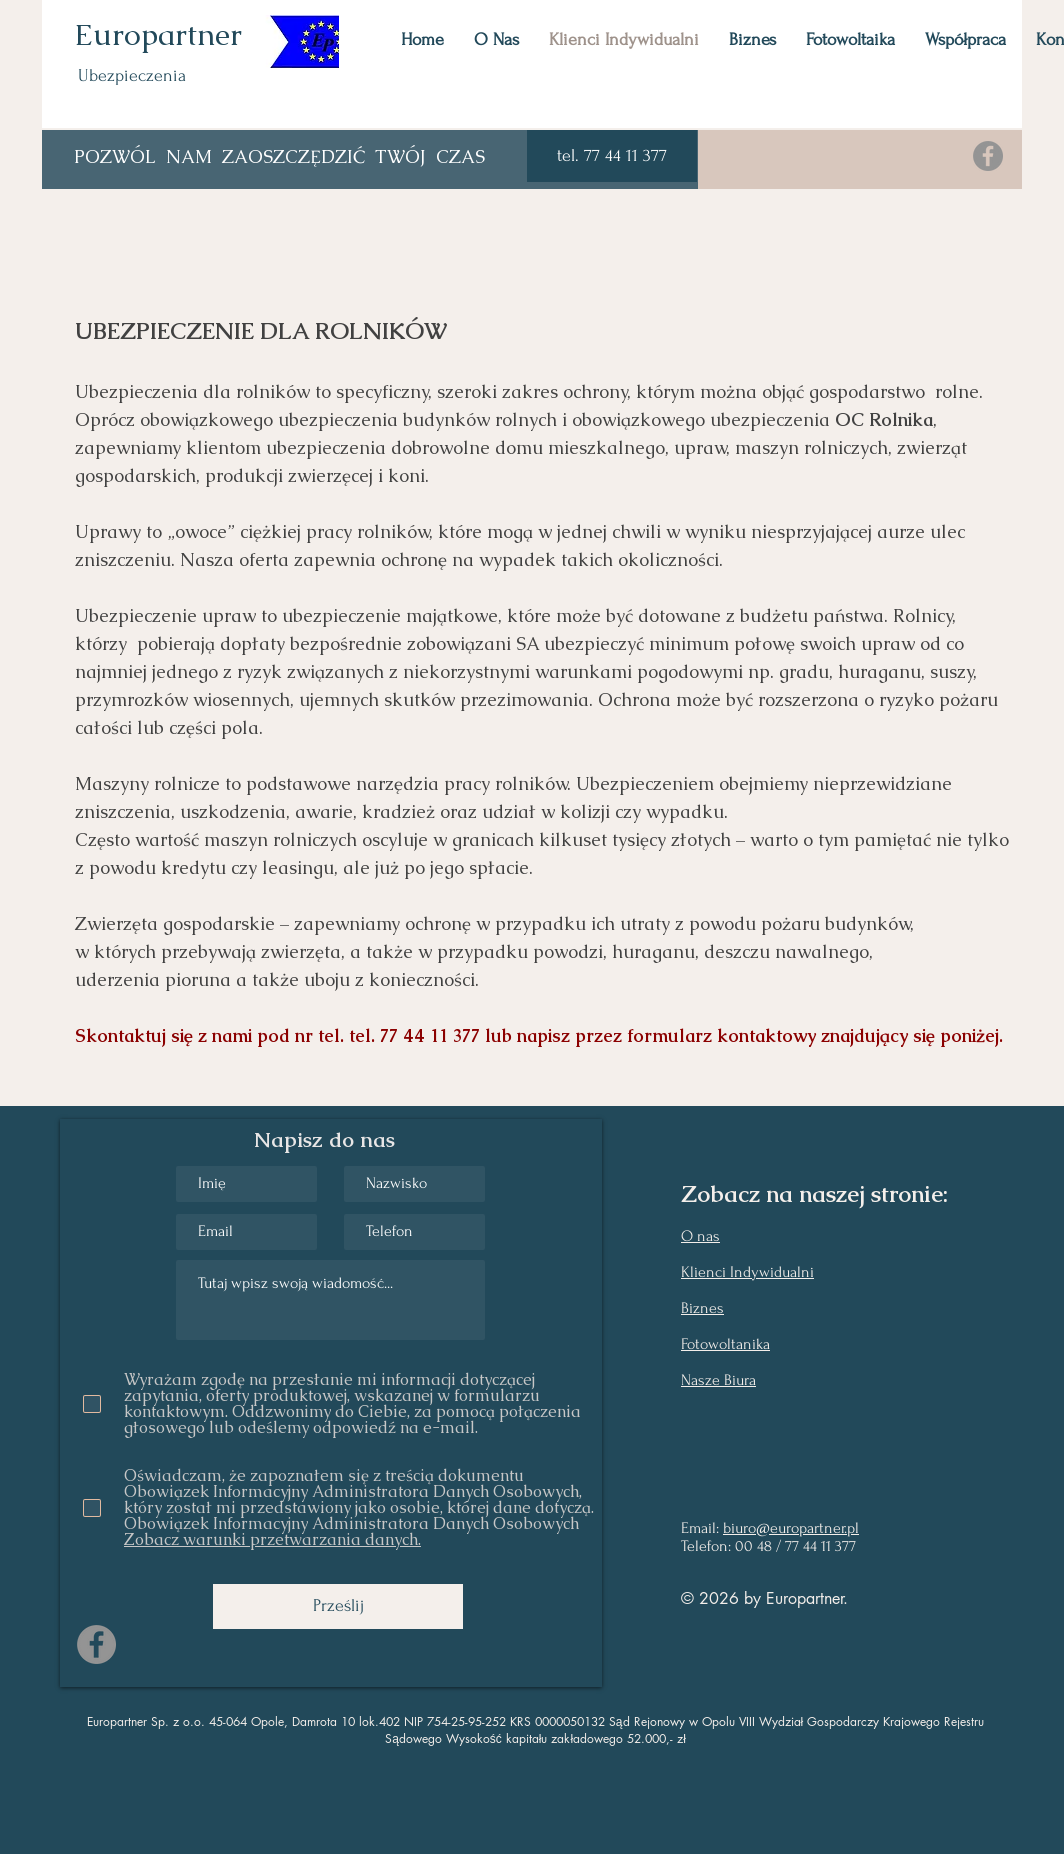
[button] (612, 156)
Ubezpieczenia (132, 75)
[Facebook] (988, 156)
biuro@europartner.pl (791, 1528)
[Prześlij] (338, 1606)
